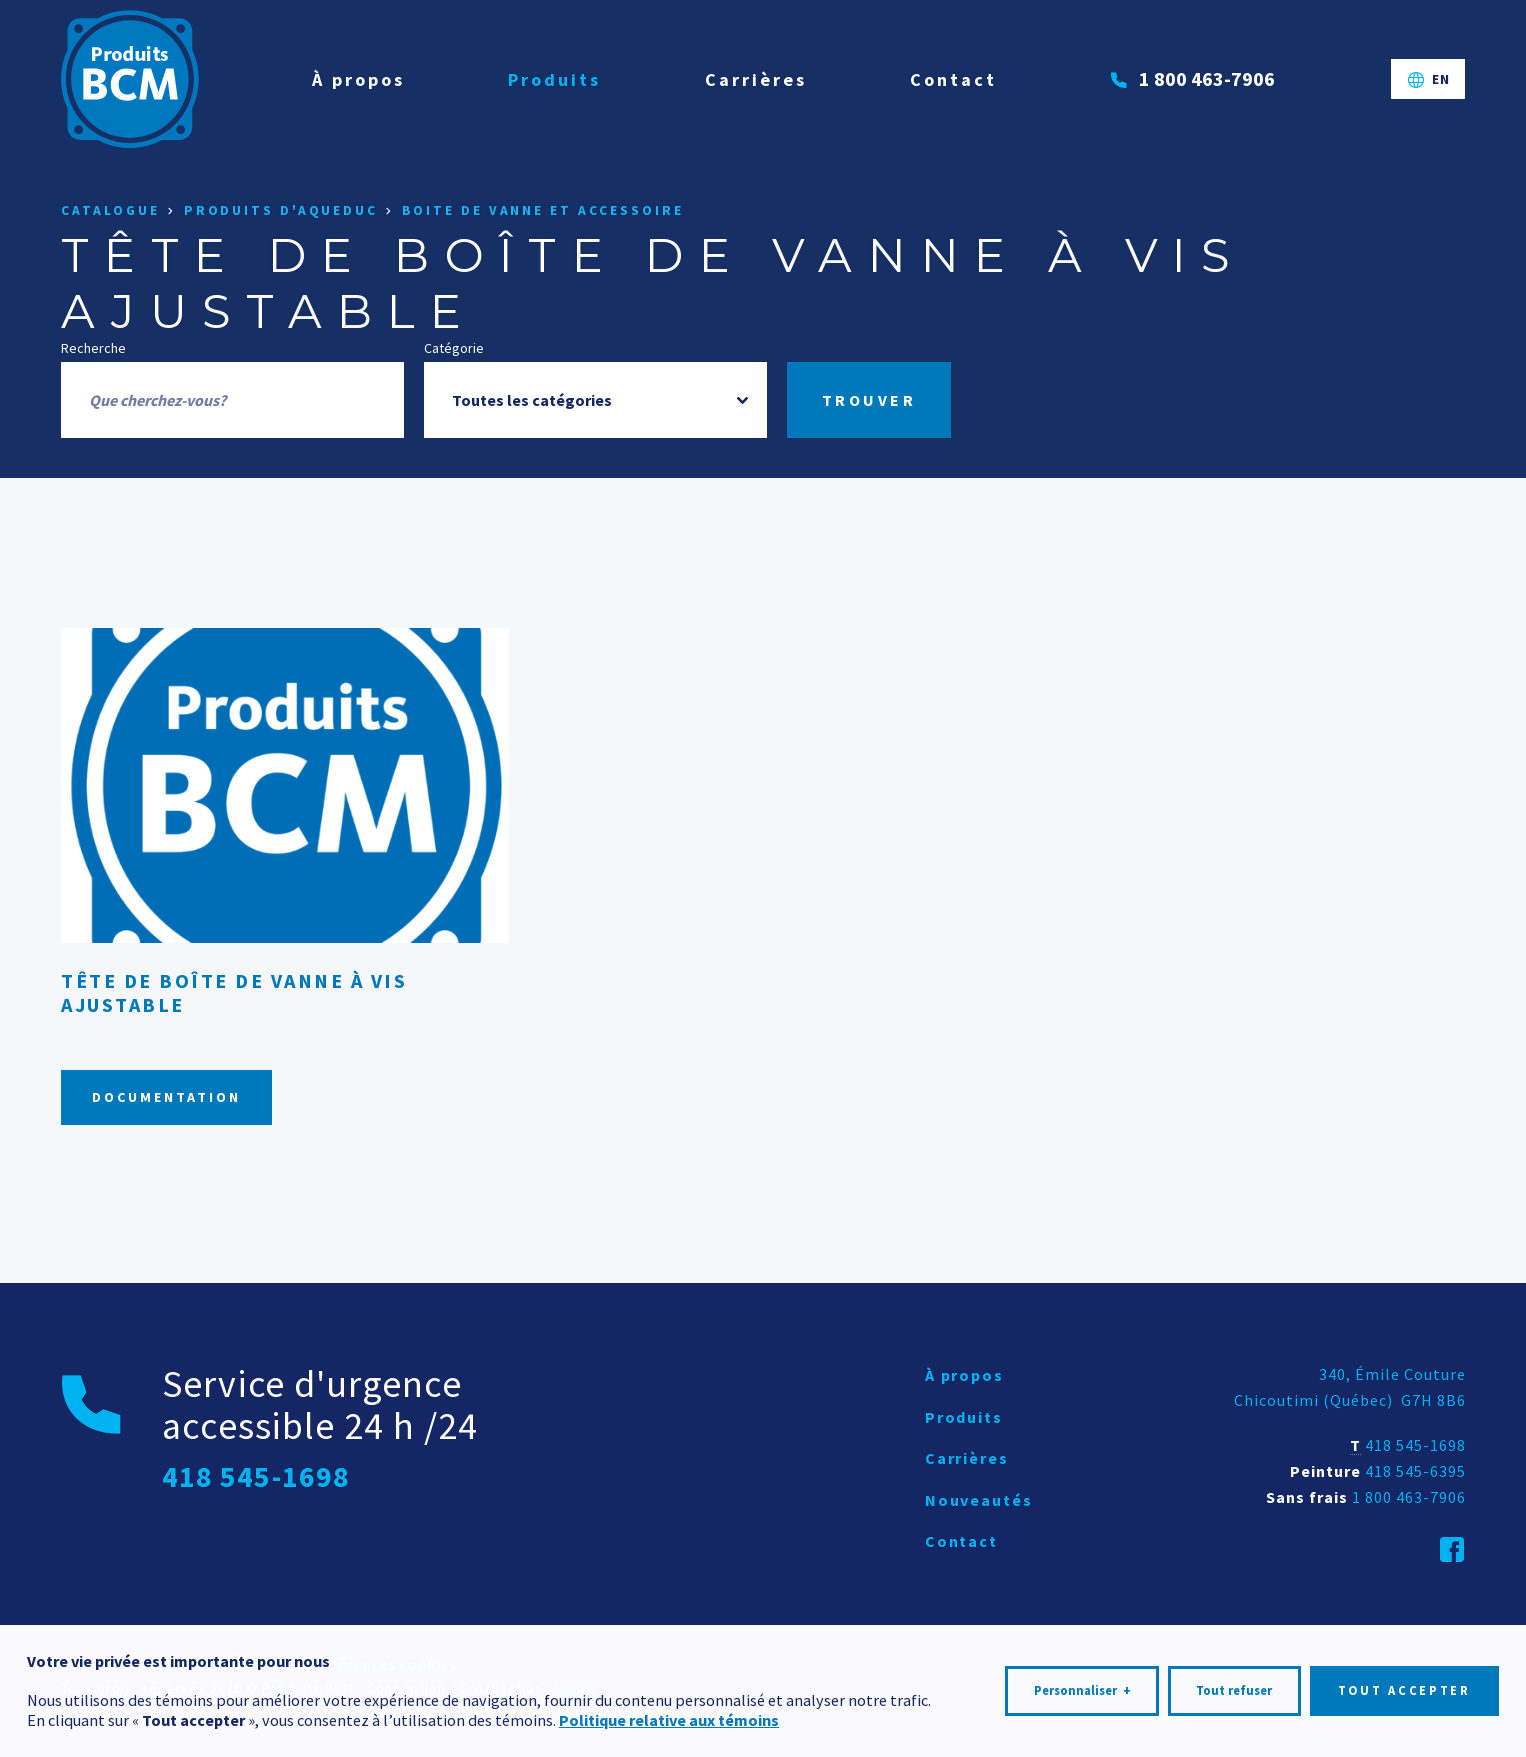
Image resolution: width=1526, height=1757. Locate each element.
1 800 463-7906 (1409, 1497)
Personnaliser (1082, 1687)
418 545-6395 (1415, 1471)
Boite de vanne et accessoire (543, 210)
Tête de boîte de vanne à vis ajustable (234, 992)
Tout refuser (1234, 1686)
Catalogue (110, 210)
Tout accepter (1404, 1686)
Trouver (869, 400)
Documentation (166, 1097)
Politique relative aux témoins (669, 1715)
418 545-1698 (1415, 1445)
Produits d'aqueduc (281, 210)
